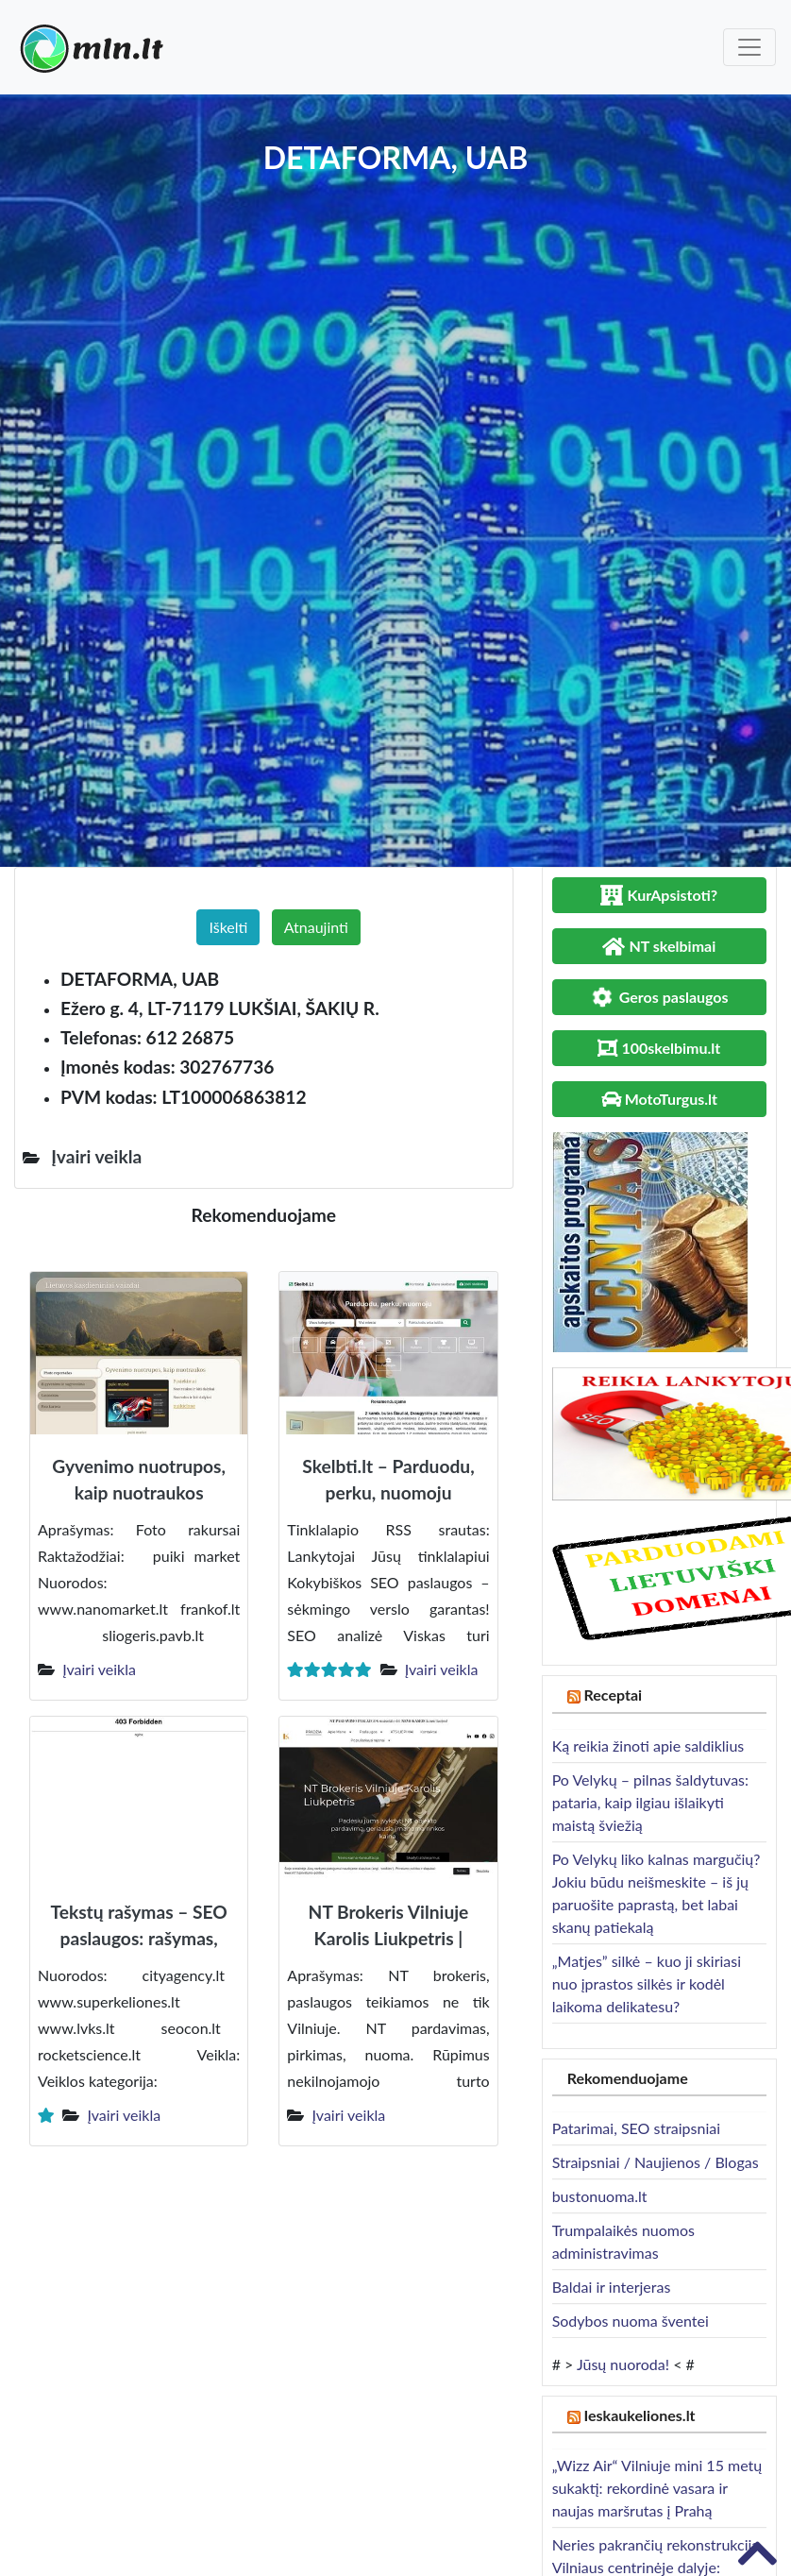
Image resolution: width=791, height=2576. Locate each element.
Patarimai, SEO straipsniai (636, 2128)
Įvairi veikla (99, 1669)
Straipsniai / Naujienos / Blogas (655, 2162)
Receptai (613, 1694)
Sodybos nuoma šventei (630, 2321)
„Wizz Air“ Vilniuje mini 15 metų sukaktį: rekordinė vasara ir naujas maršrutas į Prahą (657, 2487)
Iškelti (228, 927)
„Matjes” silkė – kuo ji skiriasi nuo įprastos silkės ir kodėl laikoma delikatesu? (646, 1983)
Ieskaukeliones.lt (640, 2415)
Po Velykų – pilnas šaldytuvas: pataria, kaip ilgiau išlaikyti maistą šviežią (650, 1802)
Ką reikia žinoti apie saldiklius (648, 1745)
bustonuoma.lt (600, 2196)
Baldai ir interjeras (611, 2287)
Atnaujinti (316, 927)
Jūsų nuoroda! (623, 2364)
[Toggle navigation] (749, 47)
